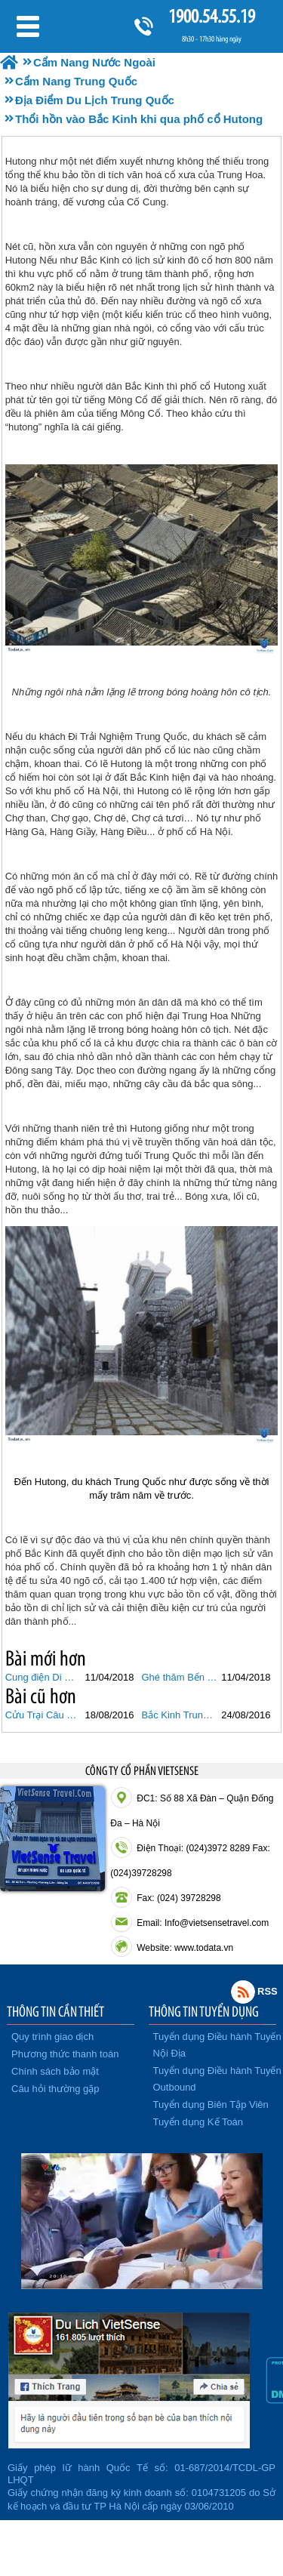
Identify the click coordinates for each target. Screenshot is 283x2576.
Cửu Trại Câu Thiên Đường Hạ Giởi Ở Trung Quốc (43, 1715)
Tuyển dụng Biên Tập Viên (211, 2104)
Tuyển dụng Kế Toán (198, 2122)
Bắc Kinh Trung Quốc (180, 1715)
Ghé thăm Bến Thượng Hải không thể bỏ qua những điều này (180, 1677)
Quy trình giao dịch (52, 2036)
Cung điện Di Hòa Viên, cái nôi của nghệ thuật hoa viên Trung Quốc (43, 1677)
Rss (243, 1992)
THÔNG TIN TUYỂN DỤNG (204, 2011)
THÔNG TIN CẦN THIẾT (55, 2011)
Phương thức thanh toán (64, 2054)
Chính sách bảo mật (55, 2071)
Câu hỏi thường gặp (55, 2088)
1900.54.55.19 (211, 16)
